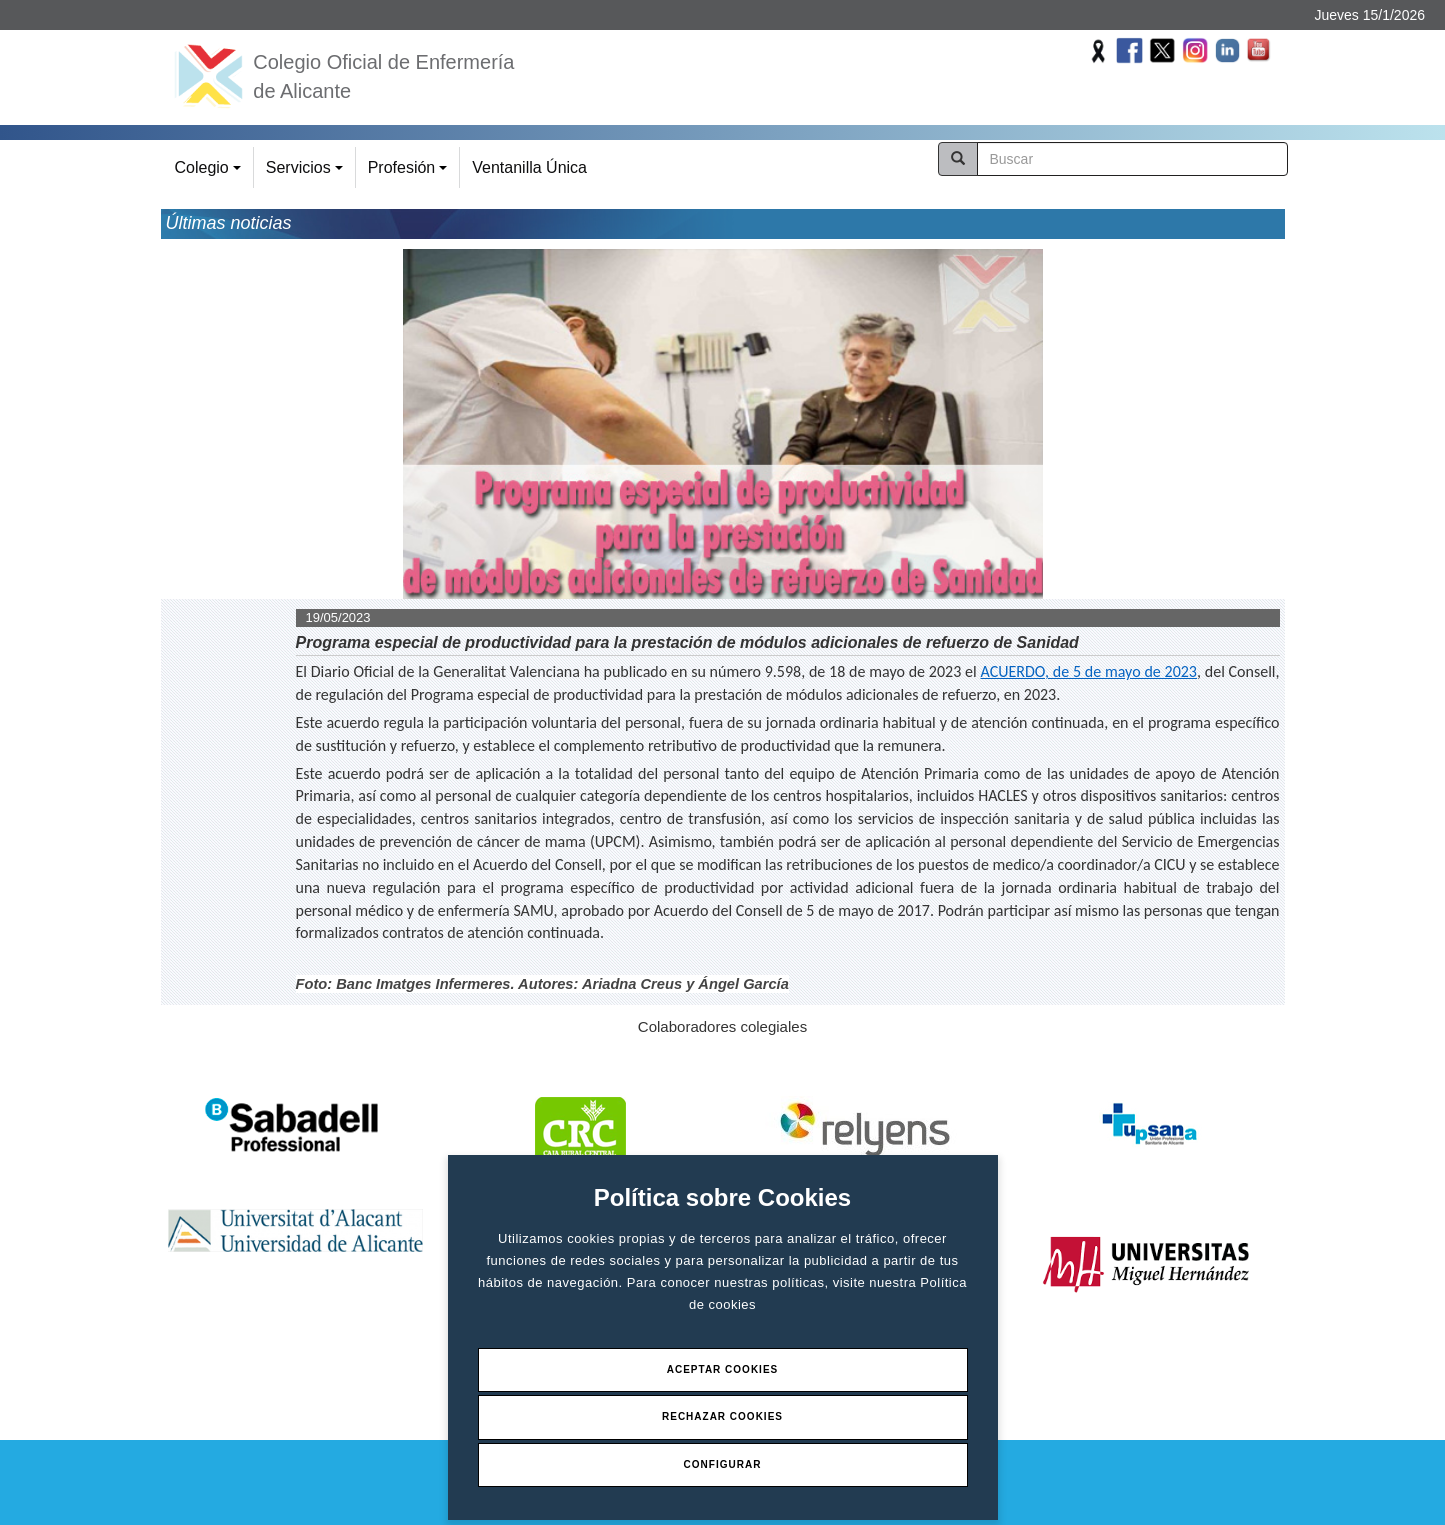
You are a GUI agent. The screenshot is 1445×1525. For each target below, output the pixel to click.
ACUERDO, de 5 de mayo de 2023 (1088, 671)
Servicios (307, 173)
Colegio (211, 173)
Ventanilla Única (529, 167)
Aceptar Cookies (723, 1369)
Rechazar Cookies (722, 1416)
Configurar (723, 1464)
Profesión (410, 173)
